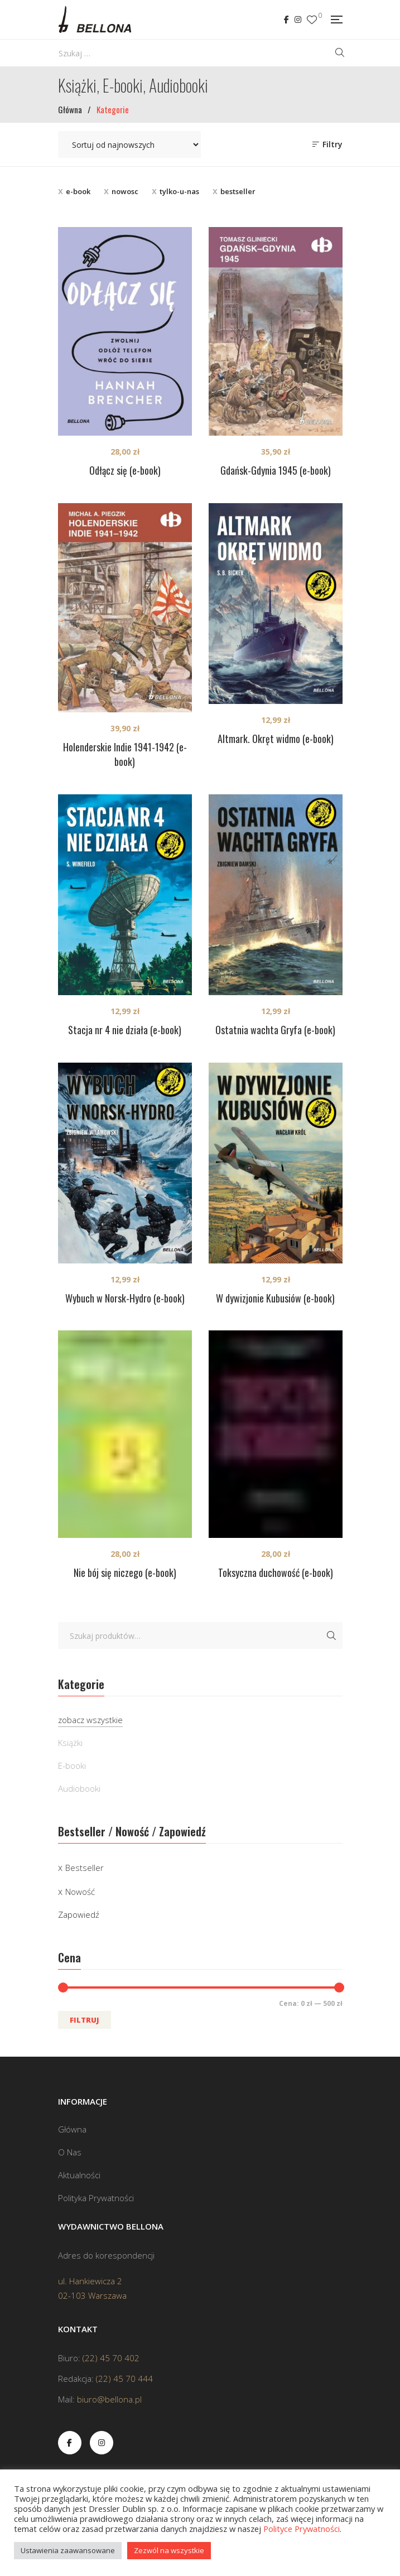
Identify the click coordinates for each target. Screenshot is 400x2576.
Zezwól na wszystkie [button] (169, 2550)
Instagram (298, 19)
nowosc (125, 191)
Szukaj (331, 1635)
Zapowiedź (78, 1914)
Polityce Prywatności (301, 2528)
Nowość (80, 1891)
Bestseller (84, 1867)
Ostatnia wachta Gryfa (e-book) (275, 1029)
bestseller (238, 191)
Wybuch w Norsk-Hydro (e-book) (125, 1298)
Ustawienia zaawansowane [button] (68, 2550)
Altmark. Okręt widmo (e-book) (276, 738)
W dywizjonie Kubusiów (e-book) (275, 1298)
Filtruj (84, 2020)
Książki (70, 1742)
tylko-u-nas (179, 191)
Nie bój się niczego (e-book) (125, 1572)
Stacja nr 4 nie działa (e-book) (124, 1029)
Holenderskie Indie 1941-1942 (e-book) (125, 754)
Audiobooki (79, 1788)
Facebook (286, 19)
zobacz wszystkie (90, 1719)
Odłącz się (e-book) (125, 470)
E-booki (72, 1765)
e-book (78, 191)
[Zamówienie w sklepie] (129, 144)
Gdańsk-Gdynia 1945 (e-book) (275, 470)
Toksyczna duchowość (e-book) (275, 1572)
